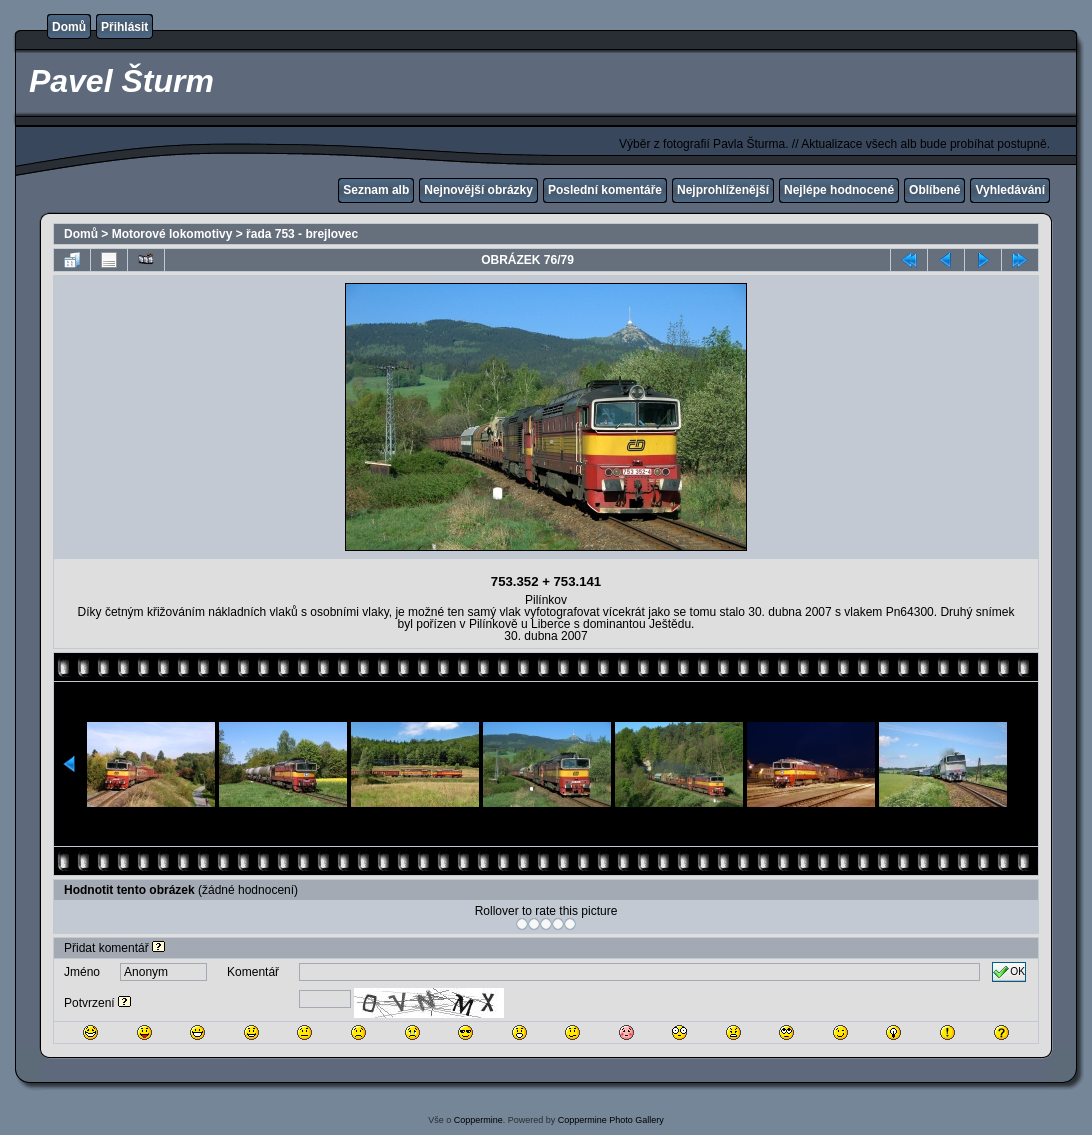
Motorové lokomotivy (172, 234)
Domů (69, 27)
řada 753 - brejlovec (302, 234)
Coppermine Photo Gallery (611, 1120)
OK (1009, 972)
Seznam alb (376, 190)
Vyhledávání (1010, 190)
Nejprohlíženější (723, 190)
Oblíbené (934, 190)
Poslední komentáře (605, 190)
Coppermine (478, 1120)
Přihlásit (124, 27)
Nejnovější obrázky (478, 190)
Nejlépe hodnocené (839, 190)
